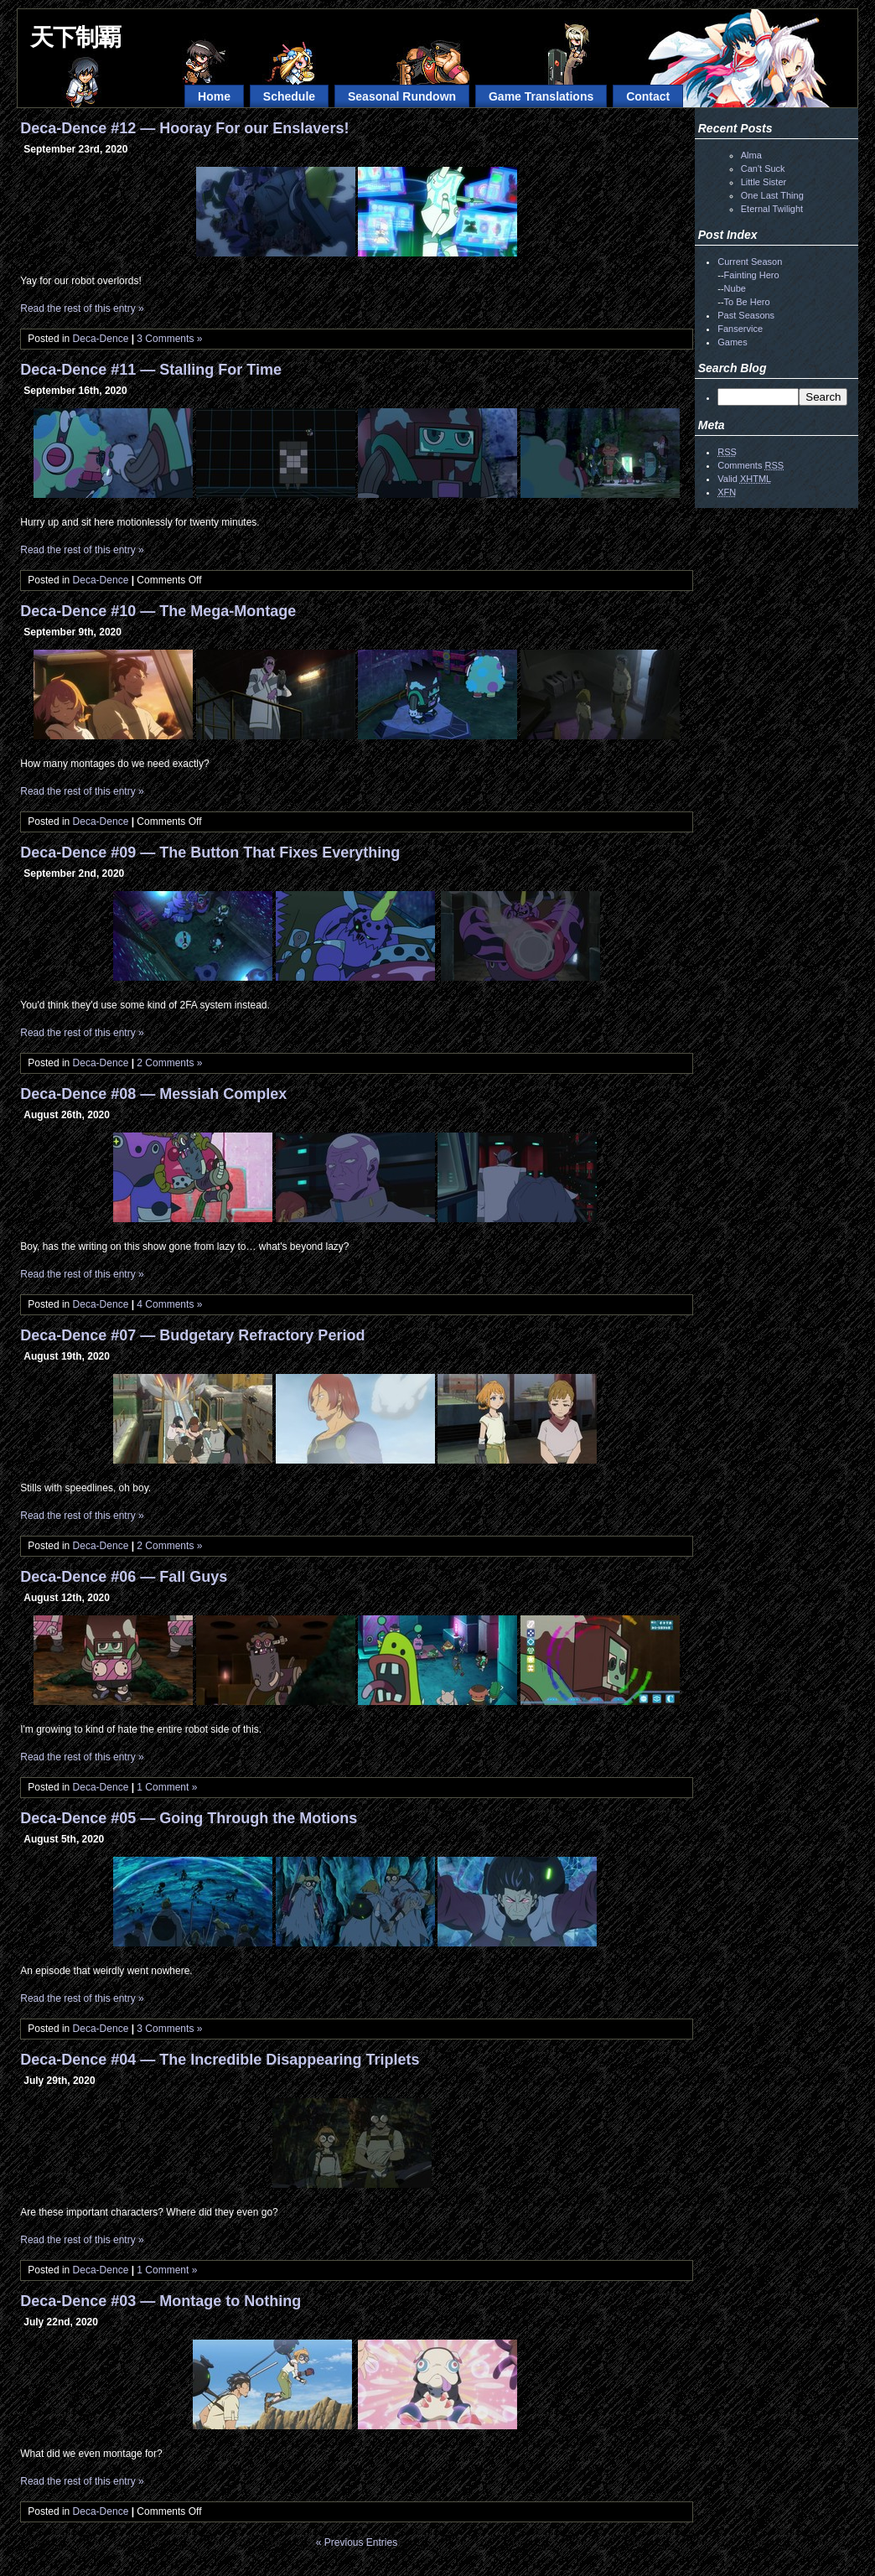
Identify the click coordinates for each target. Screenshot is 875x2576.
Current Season (749, 262)
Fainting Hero (751, 275)
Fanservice (740, 329)
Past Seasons (745, 315)
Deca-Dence (101, 339)
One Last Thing (772, 195)
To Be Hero (747, 302)
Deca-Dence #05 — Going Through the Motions (188, 1818)
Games (732, 342)
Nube (735, 288)
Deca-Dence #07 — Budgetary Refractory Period (192, 1335)
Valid (744, 479)
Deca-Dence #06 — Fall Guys (123, 1576)
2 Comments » (169, 1063)
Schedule (289, 96)
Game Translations (541, 96)
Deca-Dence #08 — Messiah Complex (153, 1094)
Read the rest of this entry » (81, 308)
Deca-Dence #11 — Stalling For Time (151, 369)
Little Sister (763, 182)
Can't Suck (763, 168)
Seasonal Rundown (402, 96)
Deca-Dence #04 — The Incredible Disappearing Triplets (219, 2059)
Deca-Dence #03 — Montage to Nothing (160, 2301)
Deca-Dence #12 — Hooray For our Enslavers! (184, 128)
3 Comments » (169, 339)
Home (214, 96)
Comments (750, 465)
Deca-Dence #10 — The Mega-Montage (158, 611)
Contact (648, 96)
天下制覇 (75, 37)
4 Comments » (169, 1304)
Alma (751, 155)
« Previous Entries (356, 2542)
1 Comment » (167, 1787)
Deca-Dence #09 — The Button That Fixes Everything (210, 852)
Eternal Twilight (772, 209)
